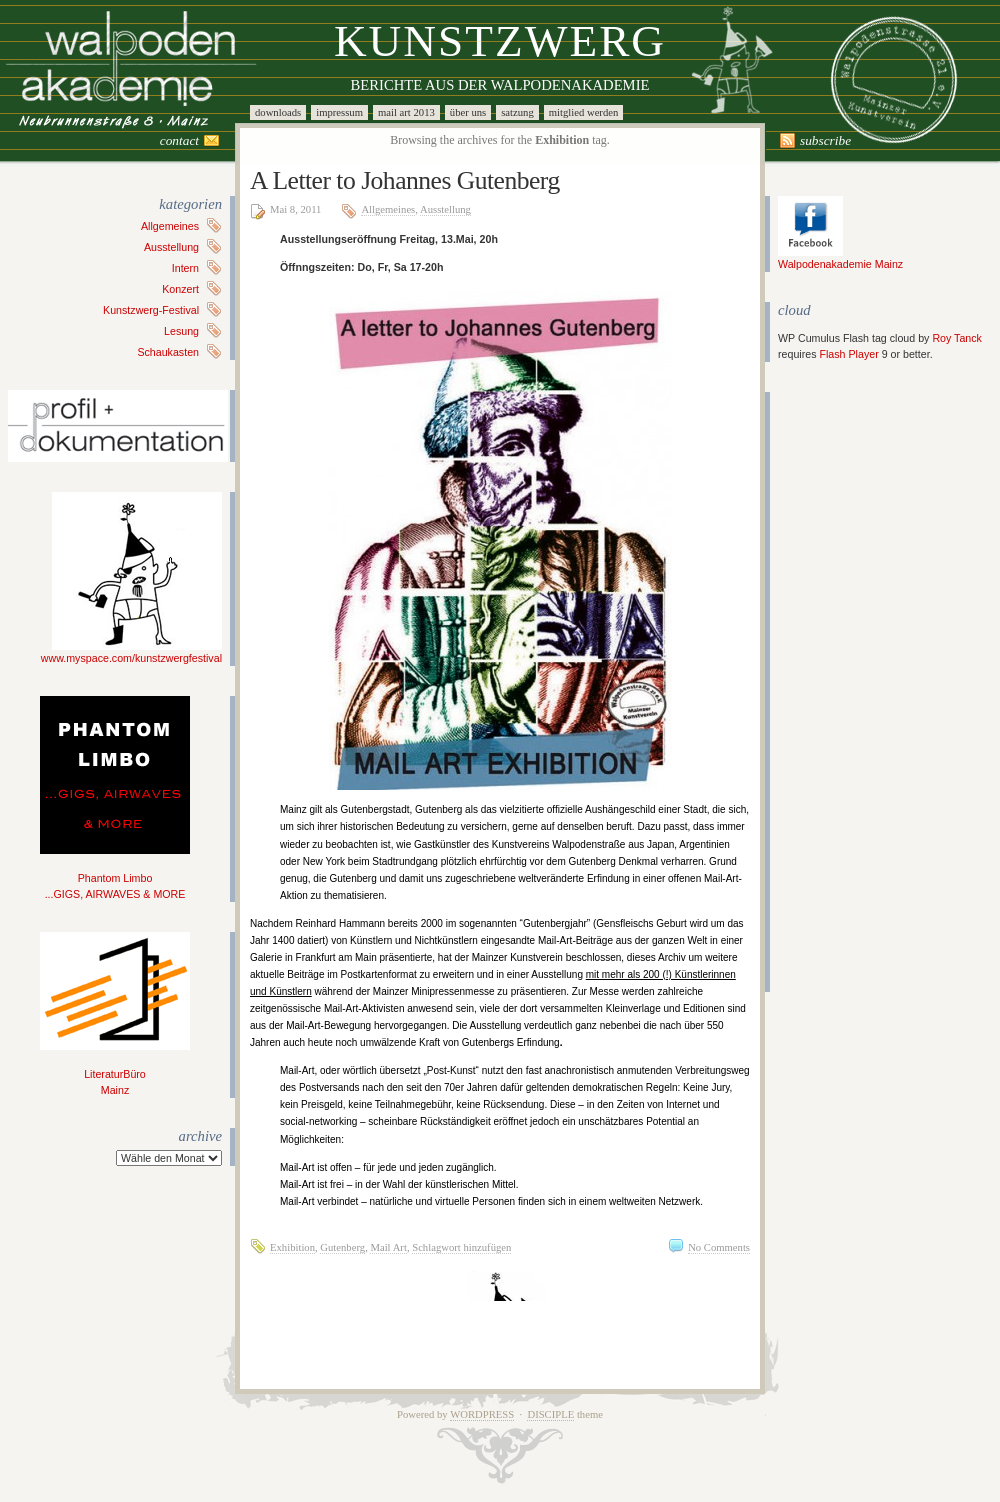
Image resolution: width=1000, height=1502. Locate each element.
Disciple (550, 1414)
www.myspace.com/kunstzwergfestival (131, 652)
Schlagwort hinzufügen (461, 1247)
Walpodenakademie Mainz (840, 258)
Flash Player (848, 354)
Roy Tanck (957, 338)
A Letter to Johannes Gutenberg (405, 180)
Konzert (180, 289)
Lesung (181, 331)
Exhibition (292, 1247)
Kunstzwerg (500, 41)
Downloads (278, 112)
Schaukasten (168, 352)
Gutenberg (342, 1247)
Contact (179, 140)
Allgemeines (170, 226)
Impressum (339, 112)
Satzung (517, 112)
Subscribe (825, 140)
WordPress (482, 1414)
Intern (185, 268)
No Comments (719, 1247)
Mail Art (388, 1247)
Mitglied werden (584, 112)
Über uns (468, 112)
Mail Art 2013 (406, 112)
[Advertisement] (838, 692)
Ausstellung (171, 247)
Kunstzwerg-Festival (151, 310)
